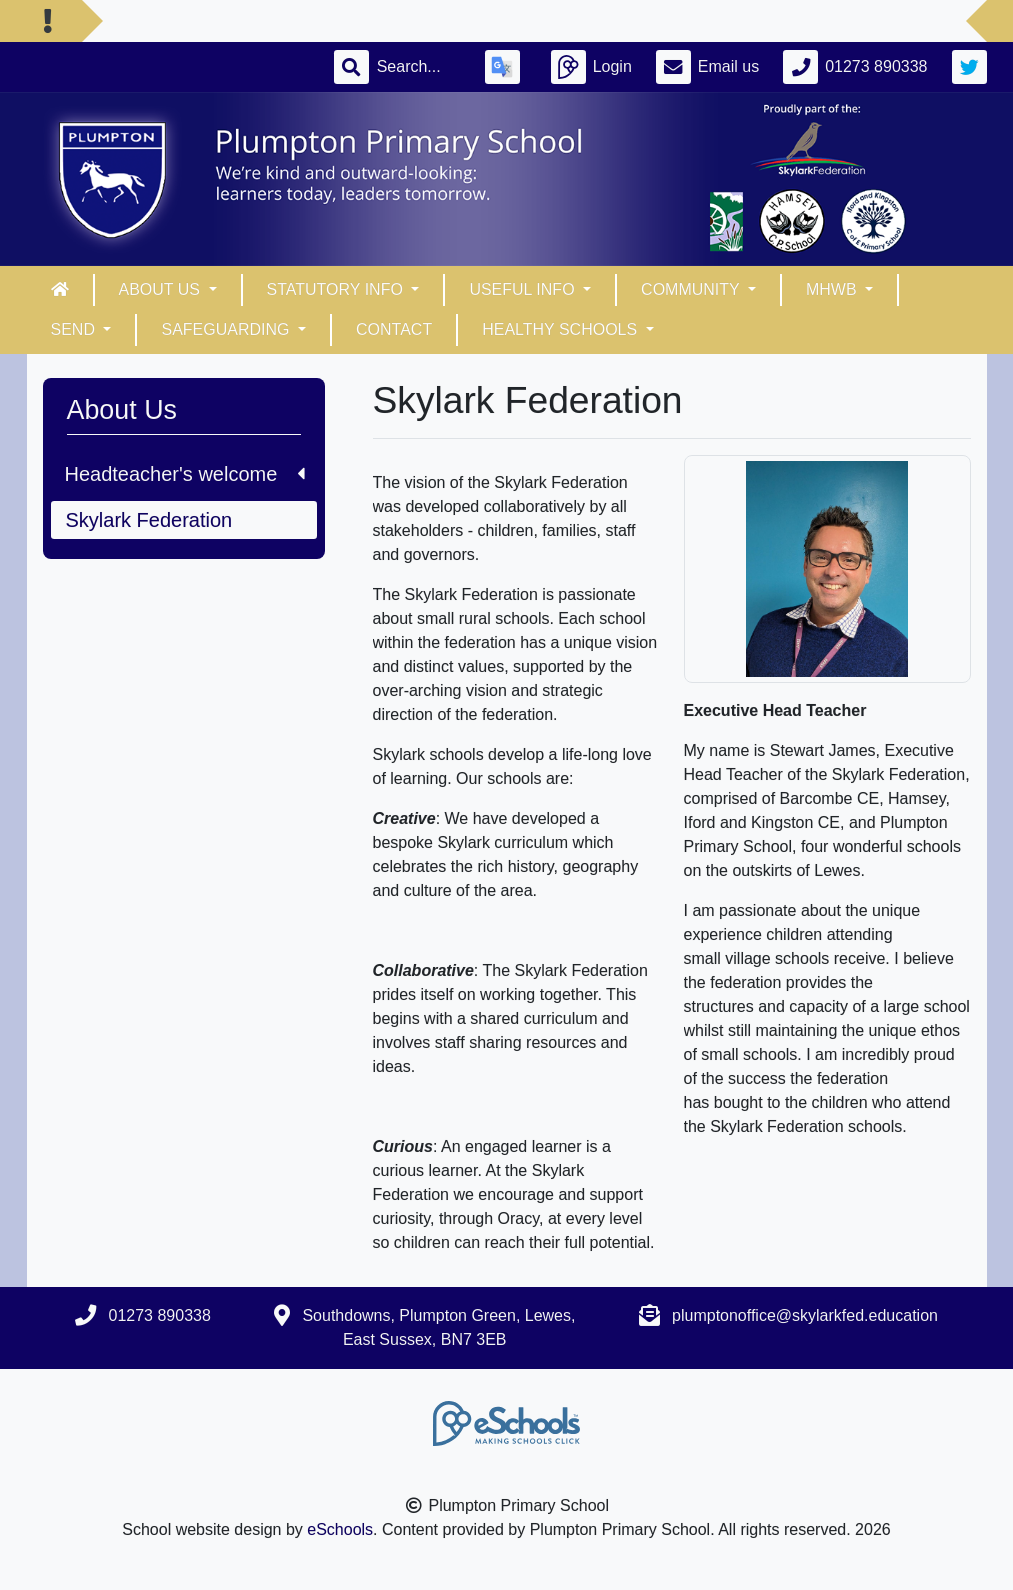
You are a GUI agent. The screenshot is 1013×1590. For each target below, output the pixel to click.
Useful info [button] (524, 289)
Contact (394, 329)
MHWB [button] (833, 289)
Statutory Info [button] (337, 289)
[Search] (419, 67)
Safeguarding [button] (227, 329)
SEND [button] (75, 329)
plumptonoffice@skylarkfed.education (805, 1315)
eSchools (340, 1529)
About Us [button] (162, 289)
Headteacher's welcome (185, 474)
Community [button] (692, 289)
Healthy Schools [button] (561, 329)
